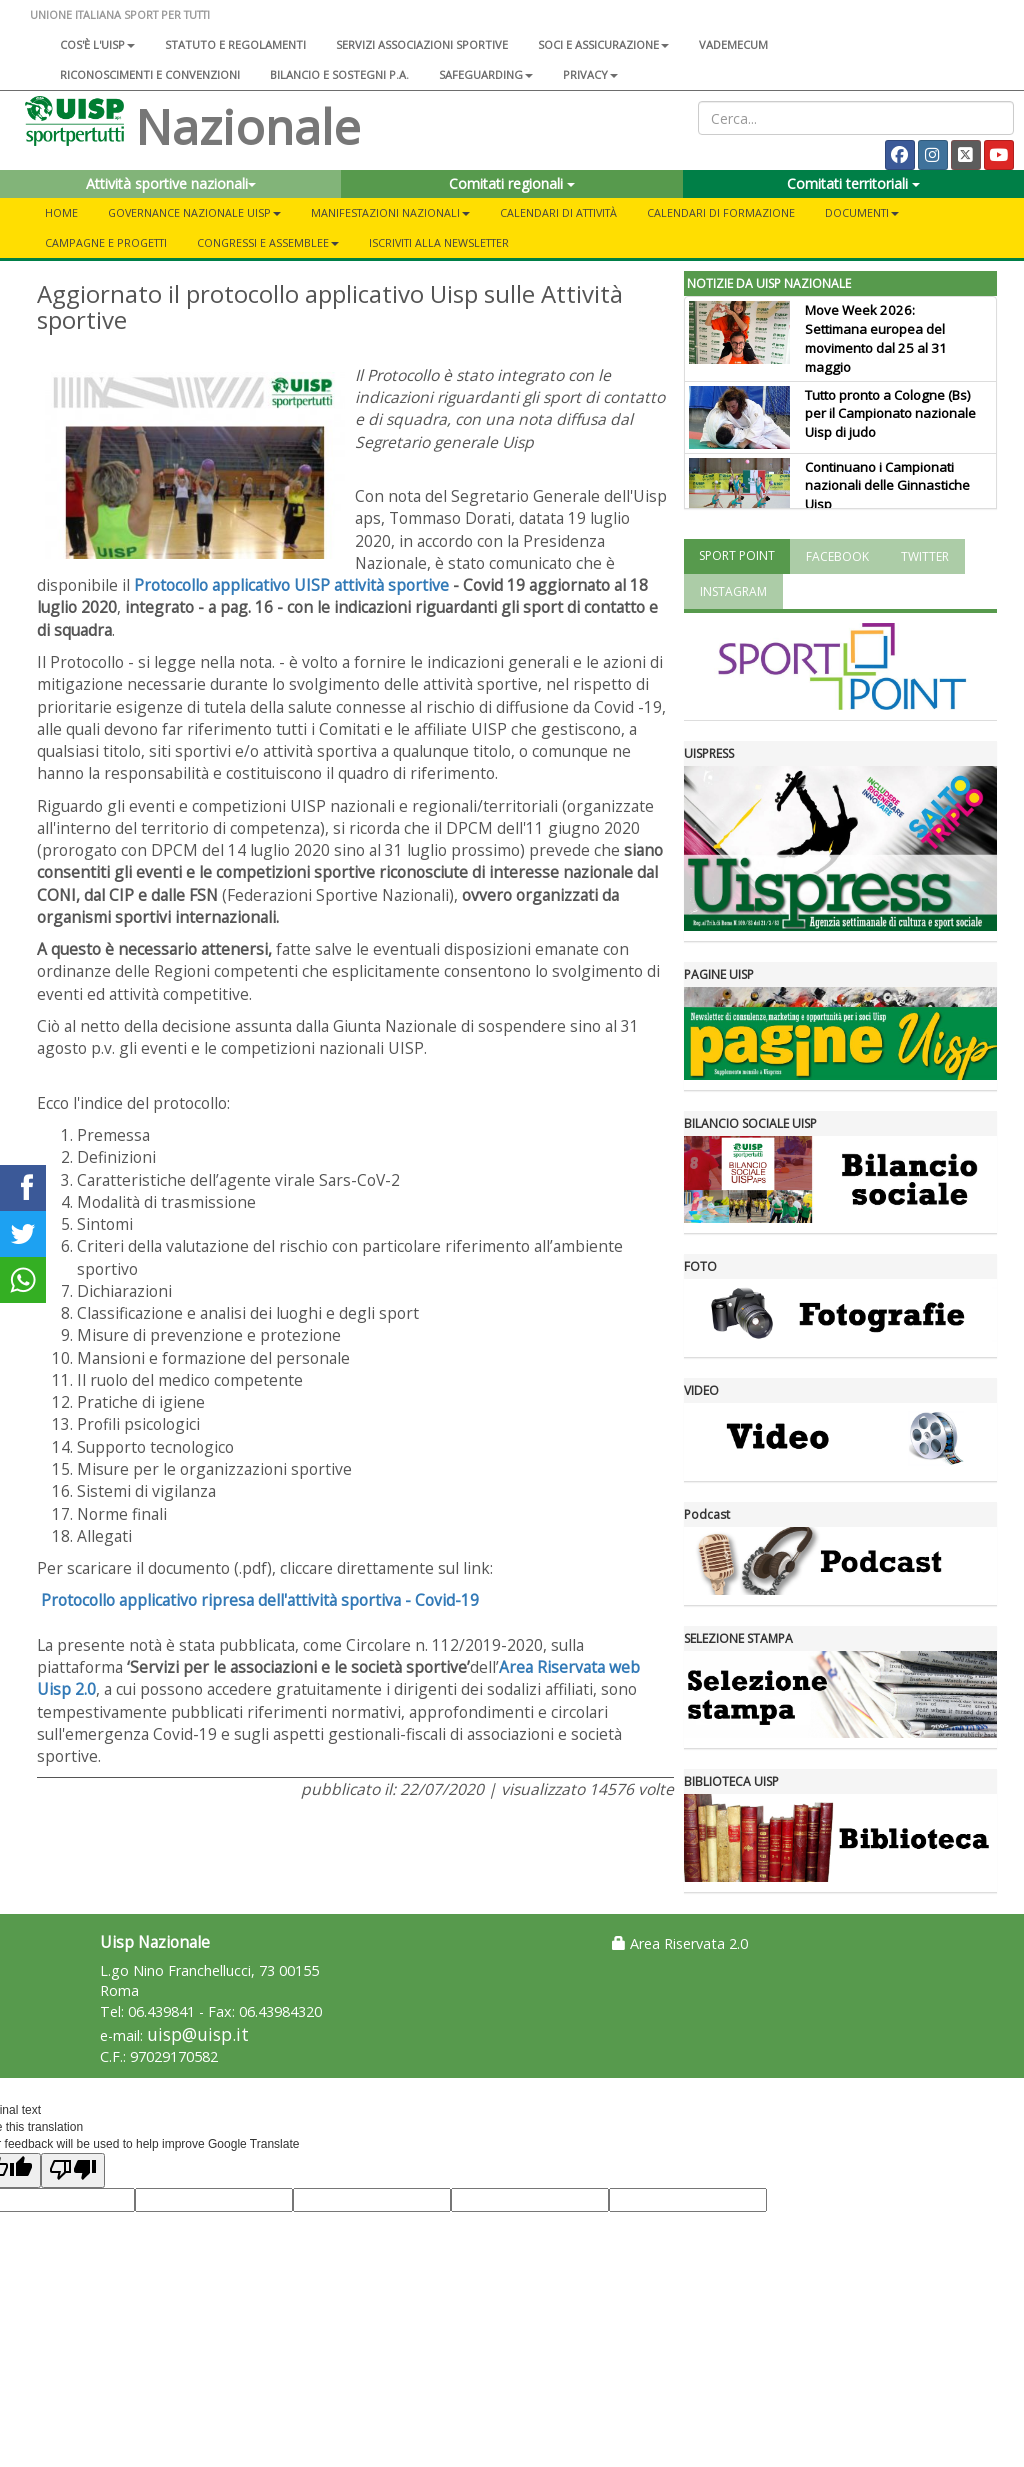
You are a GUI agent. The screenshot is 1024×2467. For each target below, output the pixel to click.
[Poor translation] (73, 2170)
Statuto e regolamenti (235, 44)
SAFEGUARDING (486, 74)
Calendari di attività (558, 212)
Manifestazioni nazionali (390, 212)
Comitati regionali (512, 183)
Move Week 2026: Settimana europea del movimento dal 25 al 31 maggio (876, 338)
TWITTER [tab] (925, 556)
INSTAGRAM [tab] (733, 591)
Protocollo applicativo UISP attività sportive (291, 585)
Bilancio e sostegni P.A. (339, 74)
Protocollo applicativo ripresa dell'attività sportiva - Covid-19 (260, 1600)
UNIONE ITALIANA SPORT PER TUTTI (120, 14)
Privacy (590, 74)
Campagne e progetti (106, 242)
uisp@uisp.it (198, 2034)
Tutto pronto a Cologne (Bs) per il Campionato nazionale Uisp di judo (890, 414)
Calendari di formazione (721, 212)
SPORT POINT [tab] (737, 555)
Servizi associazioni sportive (422, 44)
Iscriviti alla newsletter (439, 242)
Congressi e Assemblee (268, 242)
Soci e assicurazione (603, 44)
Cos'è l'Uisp (97, 44)
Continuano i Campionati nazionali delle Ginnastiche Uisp (887, 486)
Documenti (862, 212)
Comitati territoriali (853, 183)
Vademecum (733, 44)
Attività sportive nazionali (171, 183)
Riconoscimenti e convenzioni (150, 74)
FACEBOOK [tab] (837, 556)
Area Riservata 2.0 (680, 1943)
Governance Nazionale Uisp (194, 212)
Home (61, 212)
